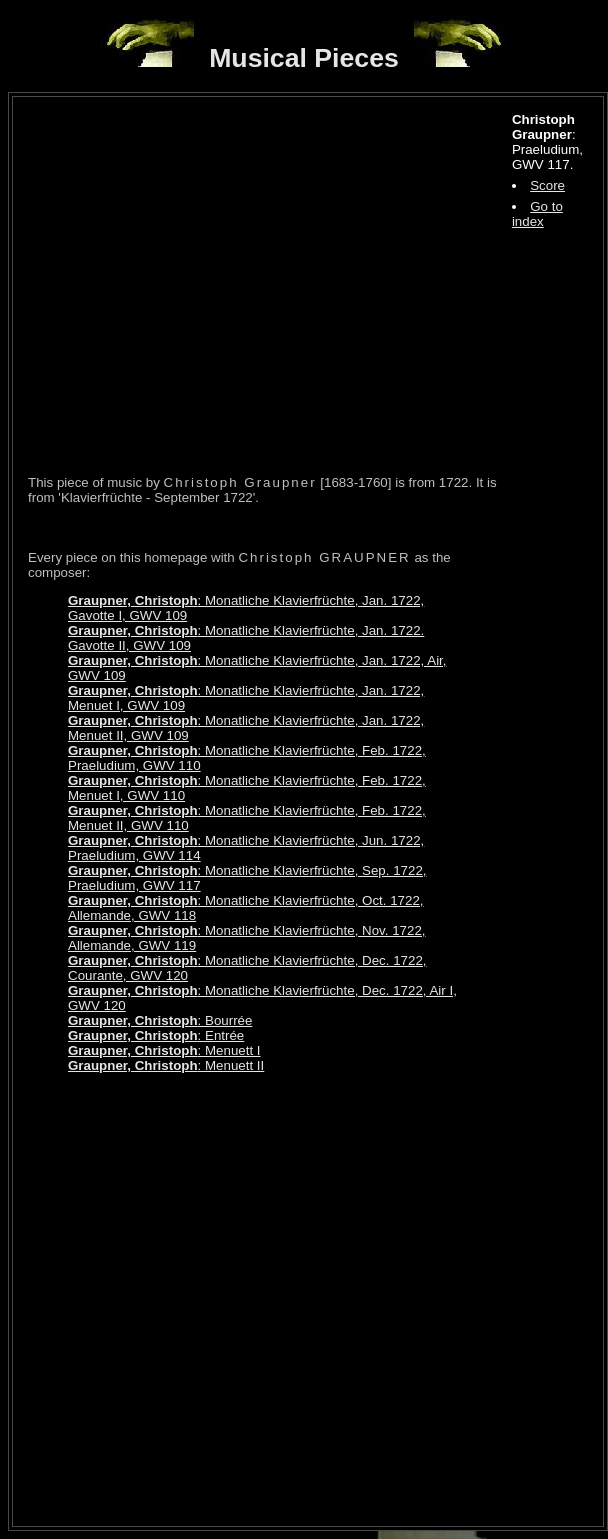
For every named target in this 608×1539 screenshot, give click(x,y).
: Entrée (156, 1035)
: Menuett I (164, 1050)
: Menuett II (166, 1065)
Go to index (537, 214)
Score (547, 185)
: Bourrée (160, 1020)
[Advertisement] (212, 1299)
